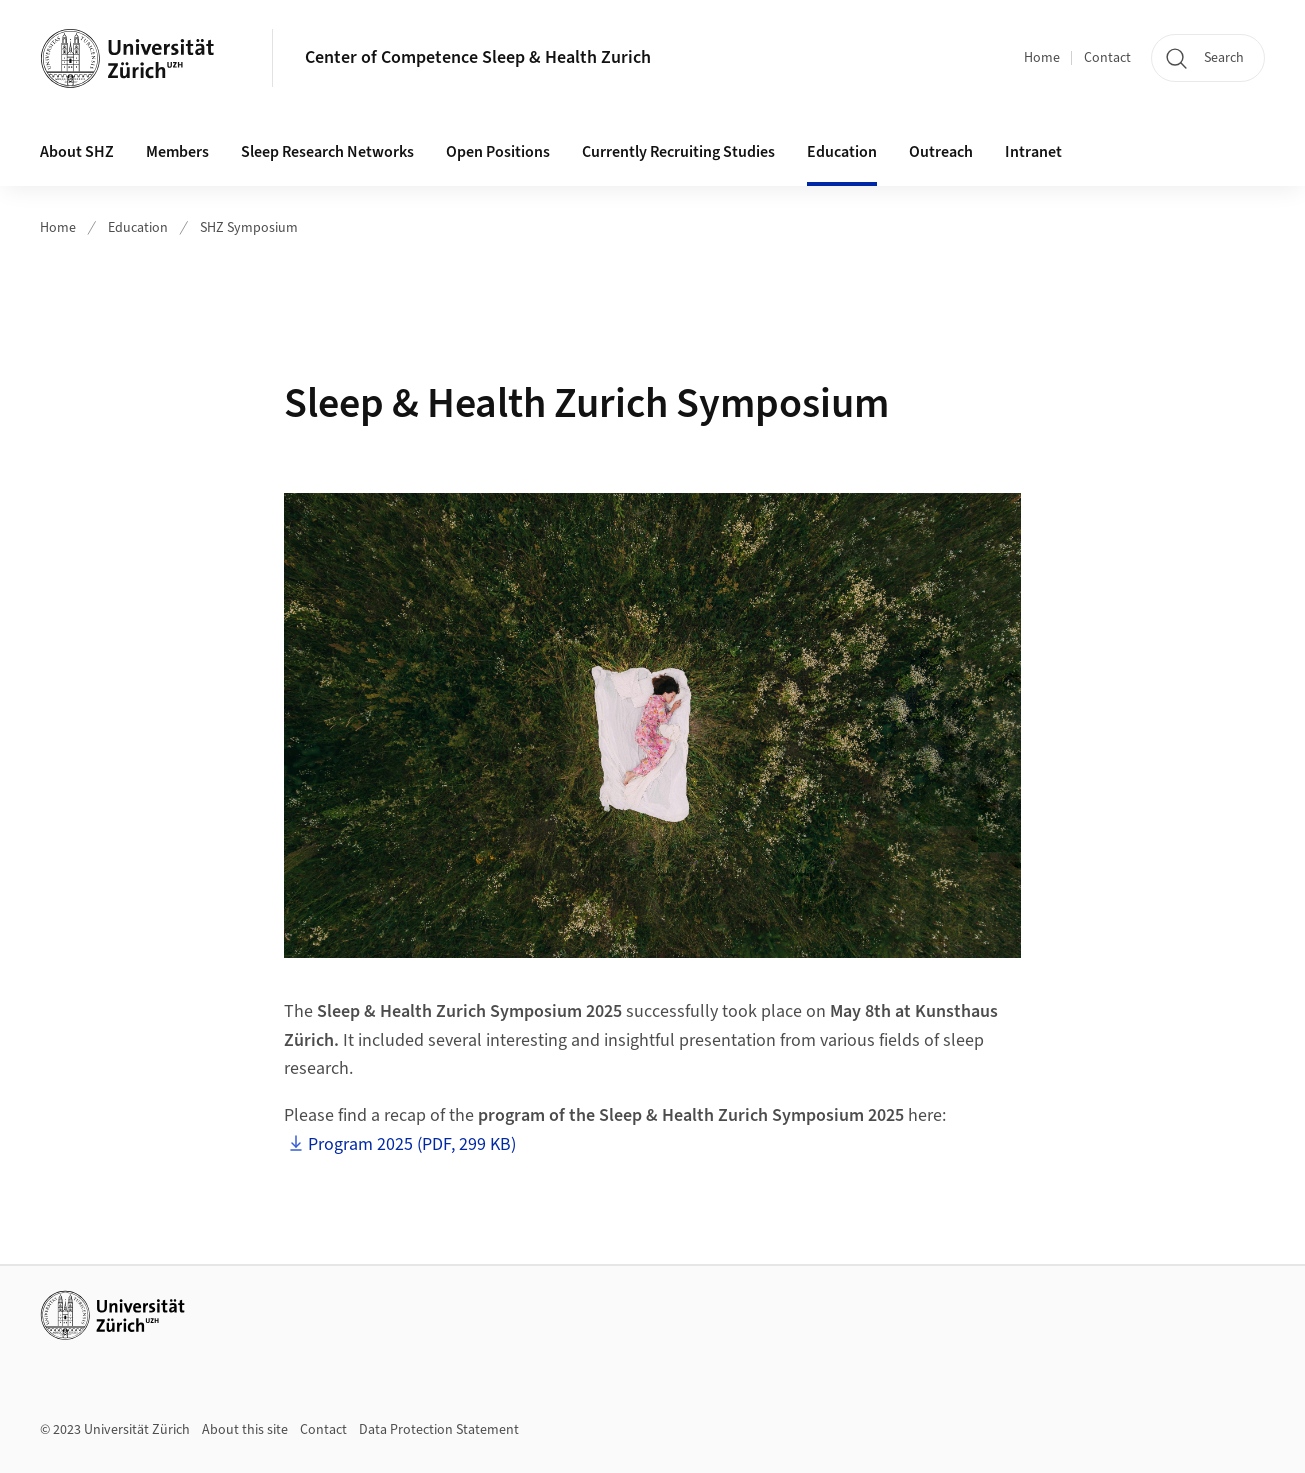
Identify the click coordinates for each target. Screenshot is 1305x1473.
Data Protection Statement (439, 1430)
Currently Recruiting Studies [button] (678, 152)
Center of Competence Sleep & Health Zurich (478, 57)
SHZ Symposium (249, 228)
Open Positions (498, 152)
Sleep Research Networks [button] (327, 152)
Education (138, 228)
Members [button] (177, 152)
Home (1042, 58)
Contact (1107, 58)
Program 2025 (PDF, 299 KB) (412, 1144)
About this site (245, 1430)
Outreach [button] (941, 152)
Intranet (1033, 152)
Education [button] (842, 152)
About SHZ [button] (77, 152)
